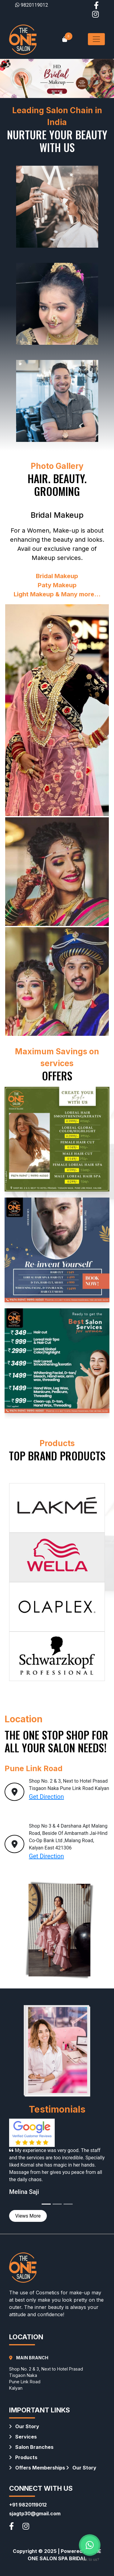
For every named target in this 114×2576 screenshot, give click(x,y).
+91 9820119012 (28, 2505)
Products (23, 2457)
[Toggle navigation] (96, 39)
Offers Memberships (37, 2468)
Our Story (24, 2426)
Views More (28, 2216)
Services (23, 2437)
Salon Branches (31, 2447)
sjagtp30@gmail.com (34, 2513)
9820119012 (31, 5)
